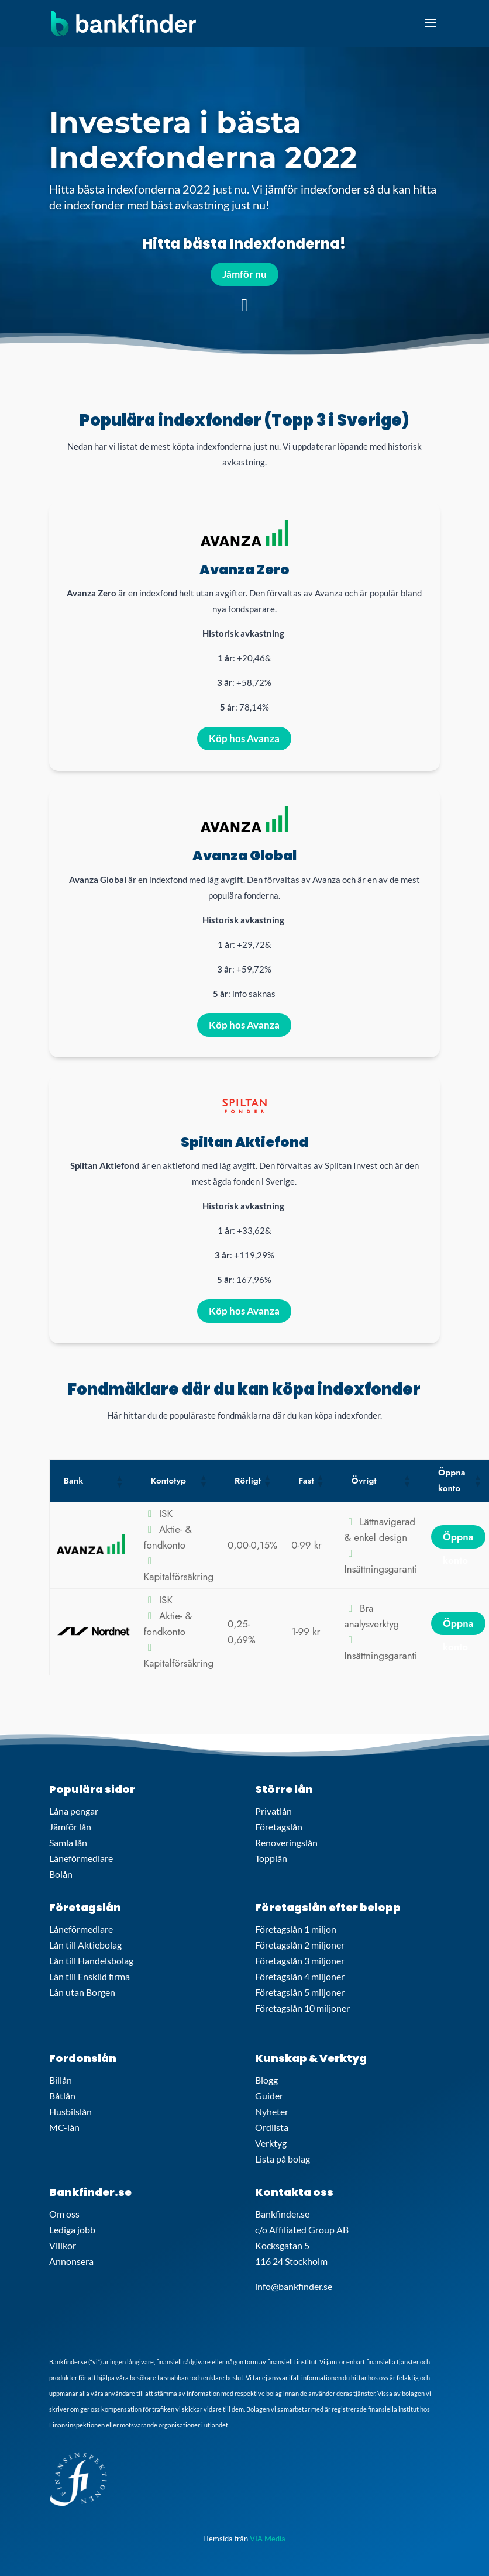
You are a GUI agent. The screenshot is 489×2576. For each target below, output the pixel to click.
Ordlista (271, 2127)
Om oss (64, 2213)
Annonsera (71, 2261)
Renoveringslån (286, 1842)
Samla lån (68, 1842)
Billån (60, 2079)
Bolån (61, 1874)
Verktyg (271, 2143)
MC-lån (64, 2127)
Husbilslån (70, 2111)
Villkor (62, 2245)
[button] (119, 1481)
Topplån (271, 1858)
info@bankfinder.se (293, 2286)
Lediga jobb (72, 2229)
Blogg (266, 2079)
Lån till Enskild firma (89, 1976)
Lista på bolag (282, 2158)
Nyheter (271, 2111)
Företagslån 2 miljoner (300, 1944)
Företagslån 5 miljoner (300, 1992)
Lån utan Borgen (82, 1992)
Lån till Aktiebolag (85, 1944)
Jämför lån (70, 1826)
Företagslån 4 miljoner (300, 1976)
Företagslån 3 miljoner (300, 1960)
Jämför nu (244, 274)
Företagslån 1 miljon (295, 1928)
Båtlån (62, 2095)
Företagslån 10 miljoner (302, 2007)
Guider (269, 2095)
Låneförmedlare (81, 1858)
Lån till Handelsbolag (91, 1960)
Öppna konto (458, 1539)
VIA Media (267, 2538)
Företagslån (278, 1826)
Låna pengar (73, 1810)
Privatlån (273, 1810)
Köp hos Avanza (244, 738)
